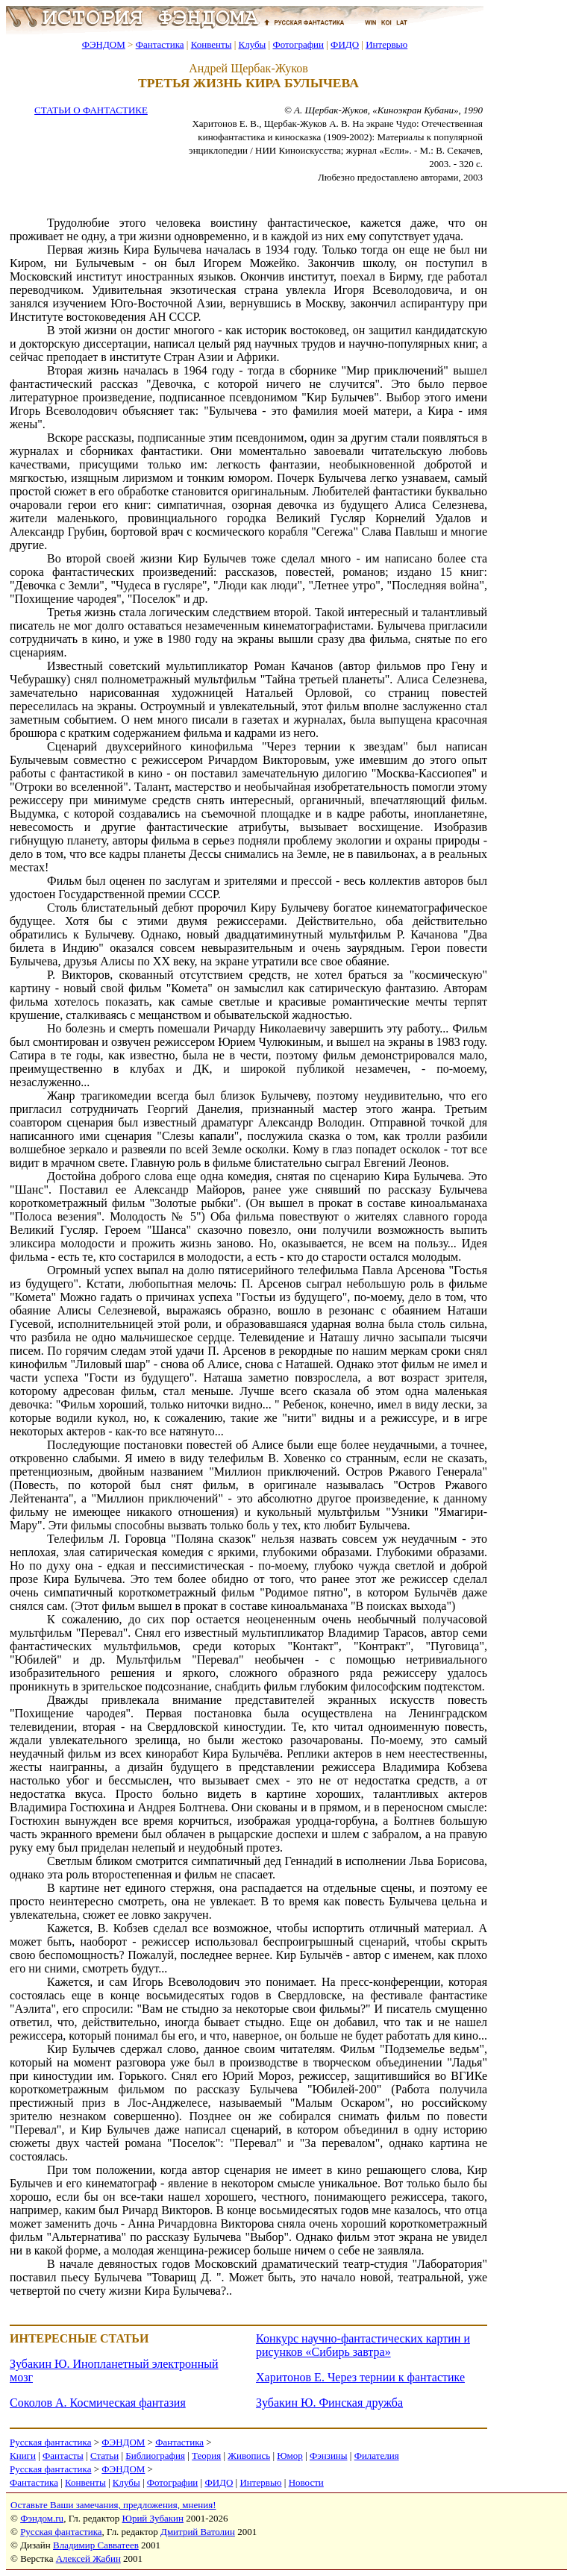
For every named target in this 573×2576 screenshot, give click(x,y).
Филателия (376, 2455)
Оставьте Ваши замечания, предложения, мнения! (113, 2504)
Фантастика (160, 44)
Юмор (290, 2455)
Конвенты (211, 44)
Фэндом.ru (41, 2518)
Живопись (249, 2455)
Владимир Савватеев (96, 2545)
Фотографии (298, 44)
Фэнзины (329, 2455)
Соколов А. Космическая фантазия (98, 2402)
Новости (306, 2482)
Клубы (252, 44)
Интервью (386, 44)
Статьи (104, 2455)
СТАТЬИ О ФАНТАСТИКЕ (91, 110)
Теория (206, 2455)
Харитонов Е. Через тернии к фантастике (360, 2377)
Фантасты (63, 2455)
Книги (23, 2455)
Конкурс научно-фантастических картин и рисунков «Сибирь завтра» (363, 2345)
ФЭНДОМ (103, 44)
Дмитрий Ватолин (197, 2531)
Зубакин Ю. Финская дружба (329, 2402)
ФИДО (345, 44)
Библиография (155, 2455)
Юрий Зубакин (153, 2518)
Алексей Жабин (88, 2558)
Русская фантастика (50, 2442)
